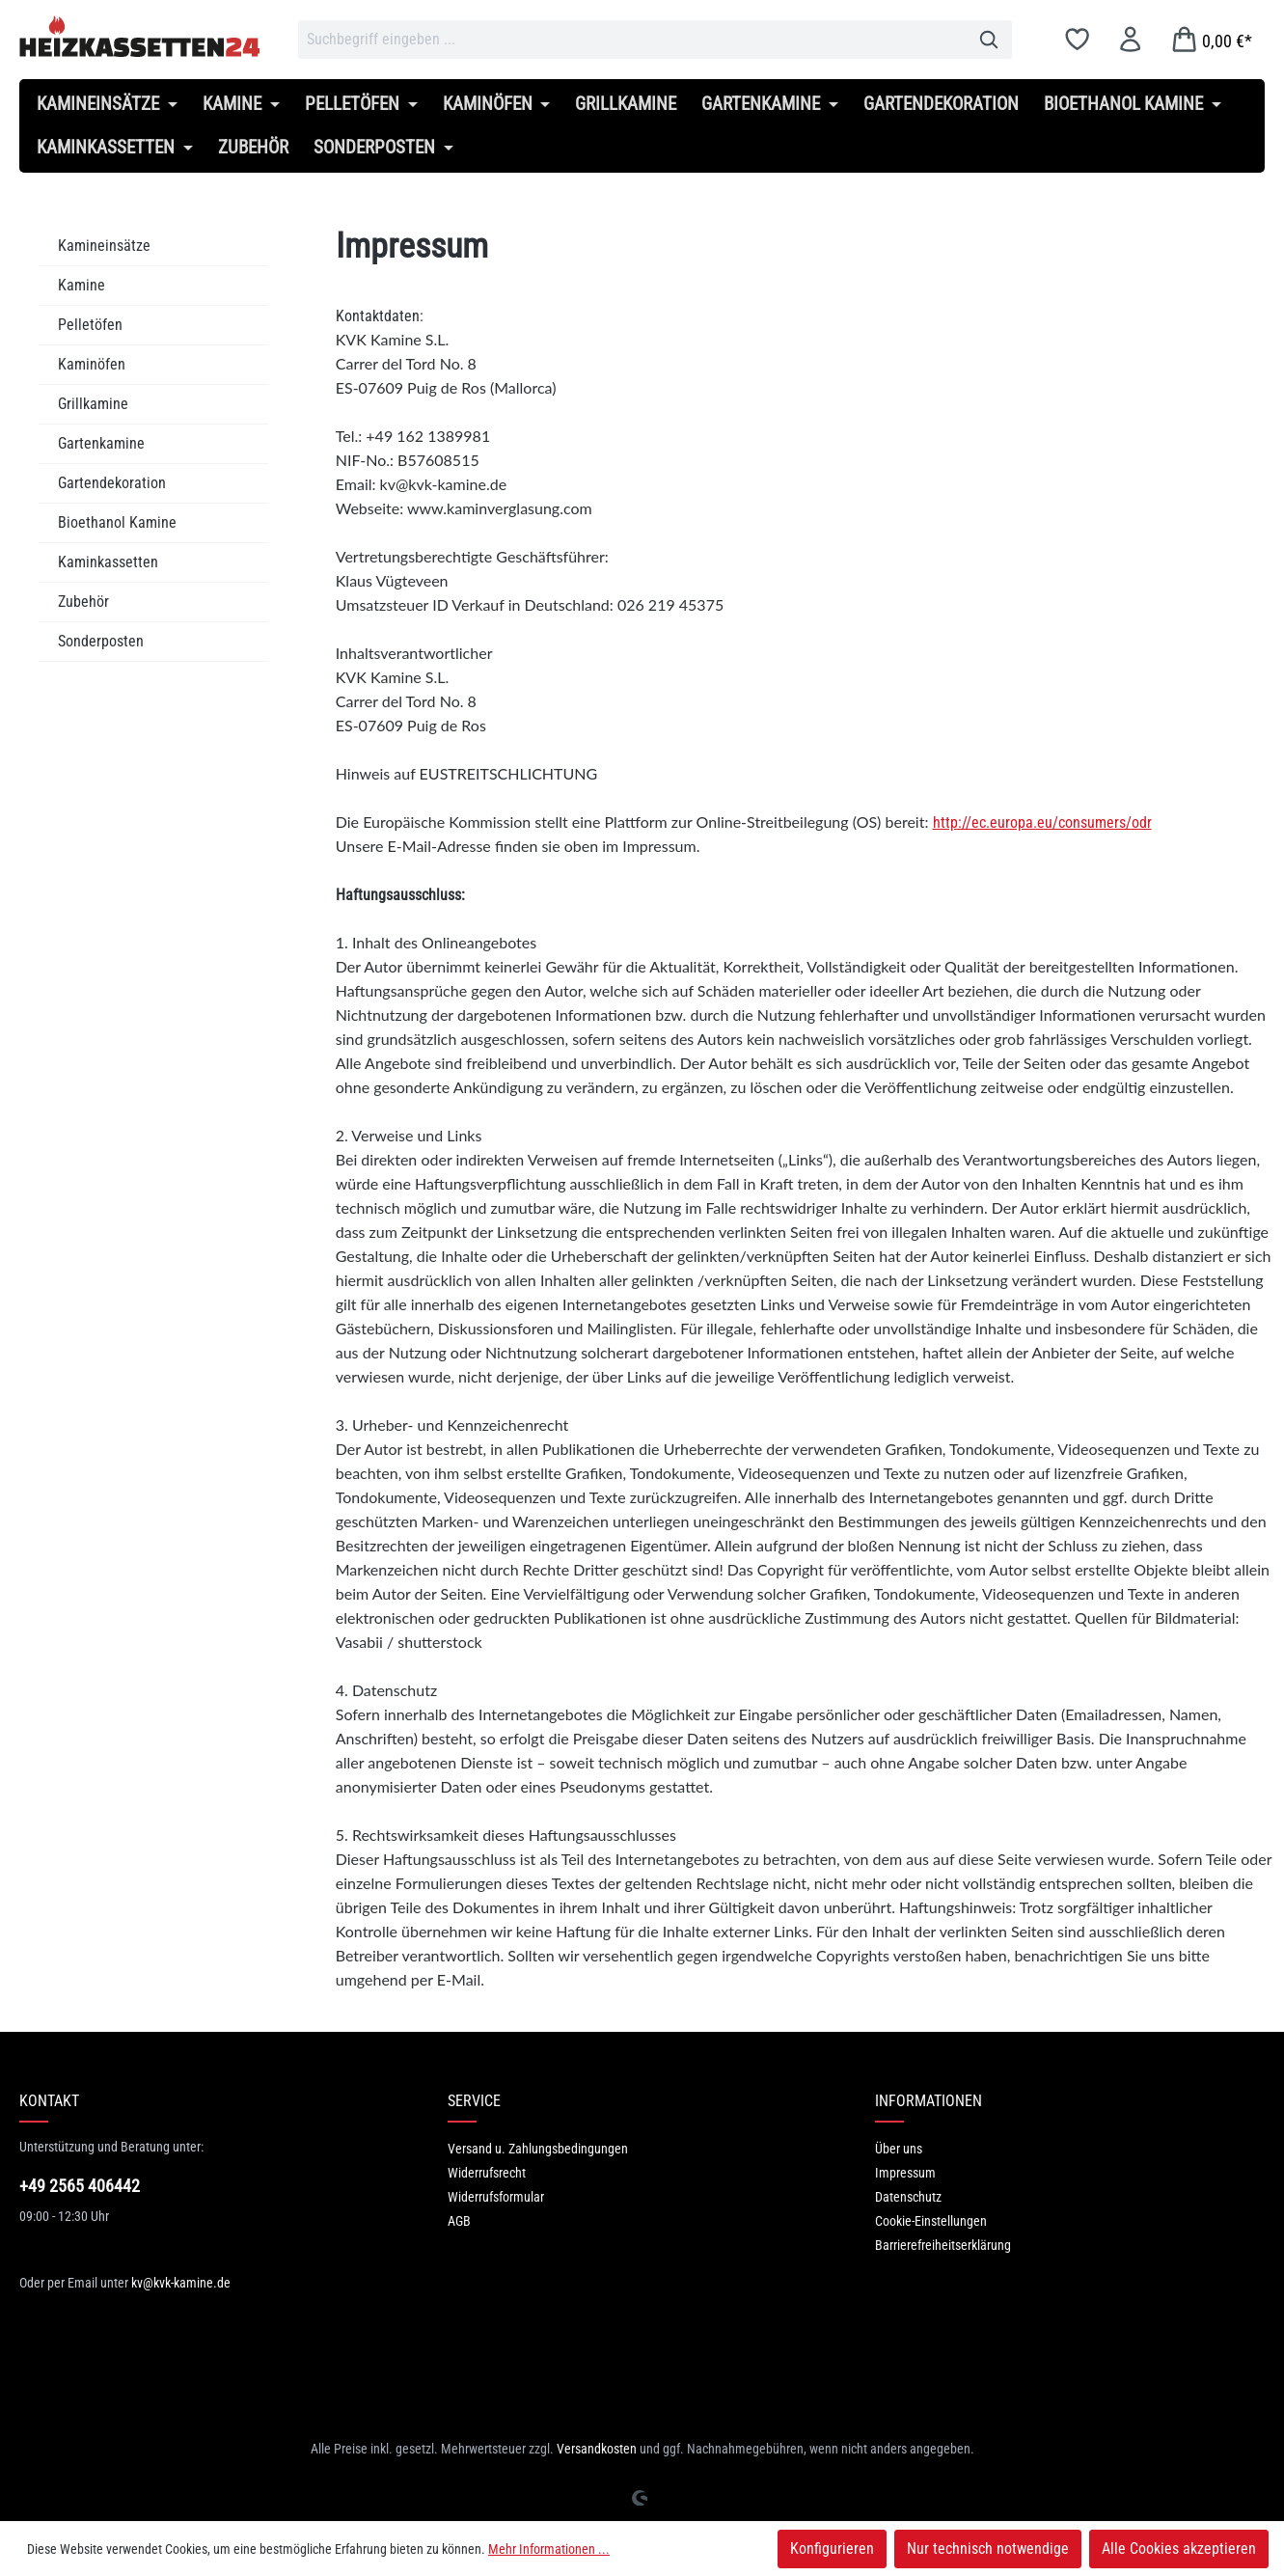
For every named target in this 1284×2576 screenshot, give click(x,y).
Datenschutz (908, 2197)
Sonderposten (101, 641)
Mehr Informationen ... (549, 2549)
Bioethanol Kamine (117, 522)
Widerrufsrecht (487, 2172)
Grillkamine (93, 404)
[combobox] (632, 39)
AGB (459, 2221)
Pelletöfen (90, 324)
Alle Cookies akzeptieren (1179, 2548)
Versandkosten (597, 2448)
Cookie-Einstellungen (931, 2221)
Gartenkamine (101, 443)
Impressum (905, 2172)
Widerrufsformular (496, 2197)
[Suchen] (989, 39)
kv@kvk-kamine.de (181, 2282)
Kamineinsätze (104, 245)
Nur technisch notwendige (988, 2548)
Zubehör (83, 601)
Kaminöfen (91, 364)
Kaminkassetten (108, 562)
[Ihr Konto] (1130, 39)
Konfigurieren (832, 2548)
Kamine (81, 285)
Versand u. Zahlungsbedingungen (538, 2148)
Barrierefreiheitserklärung (943, 2245)
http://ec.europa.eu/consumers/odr (1042, 822)
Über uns (898, 2148)
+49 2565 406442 (79, 2186)
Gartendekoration (112, 483)
